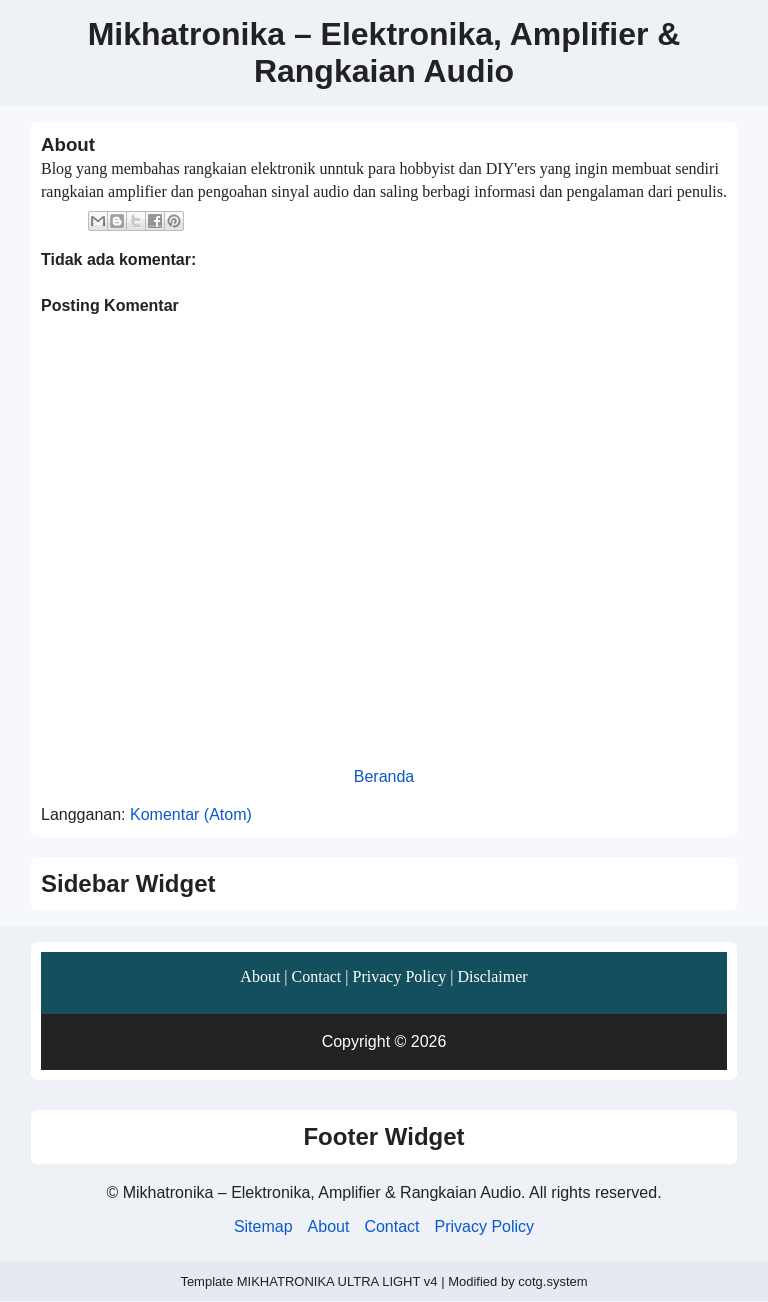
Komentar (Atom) (191, 814)
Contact (317, 976)
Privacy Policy (400, 976)
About (260, 976)
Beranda (384, 776)
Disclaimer (492, 976)
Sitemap (263, 1226)
